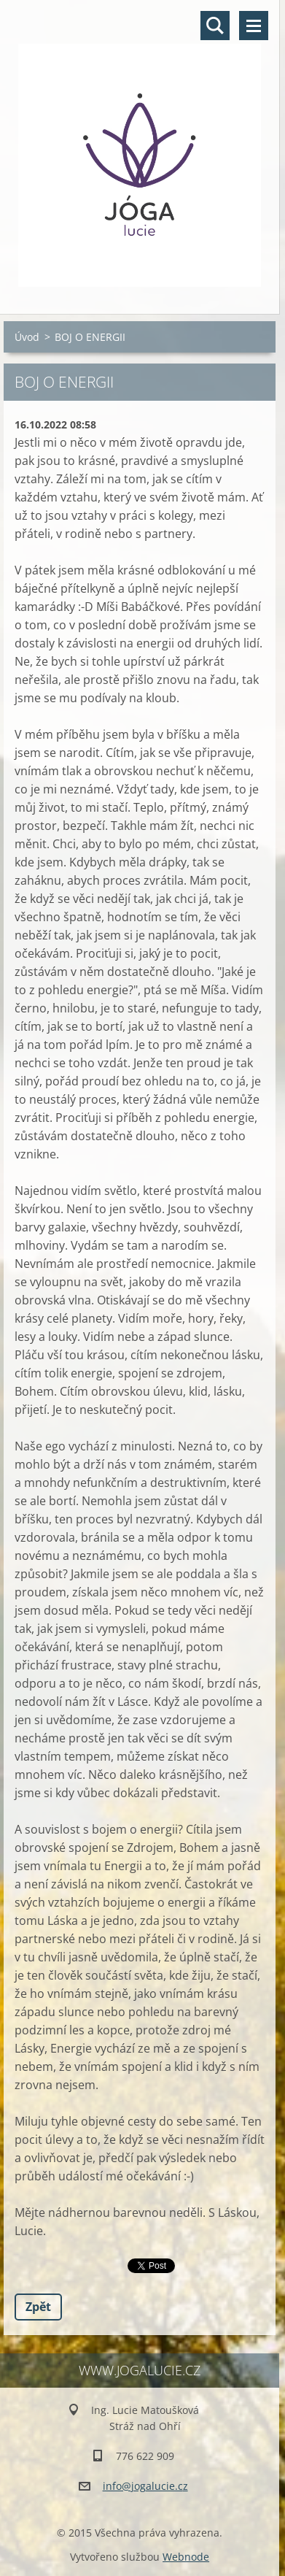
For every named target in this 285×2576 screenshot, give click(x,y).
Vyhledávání (215, 25)
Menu (253, 25)
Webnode (186, 2557)
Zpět (38, 2307)
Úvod (27, 337)
